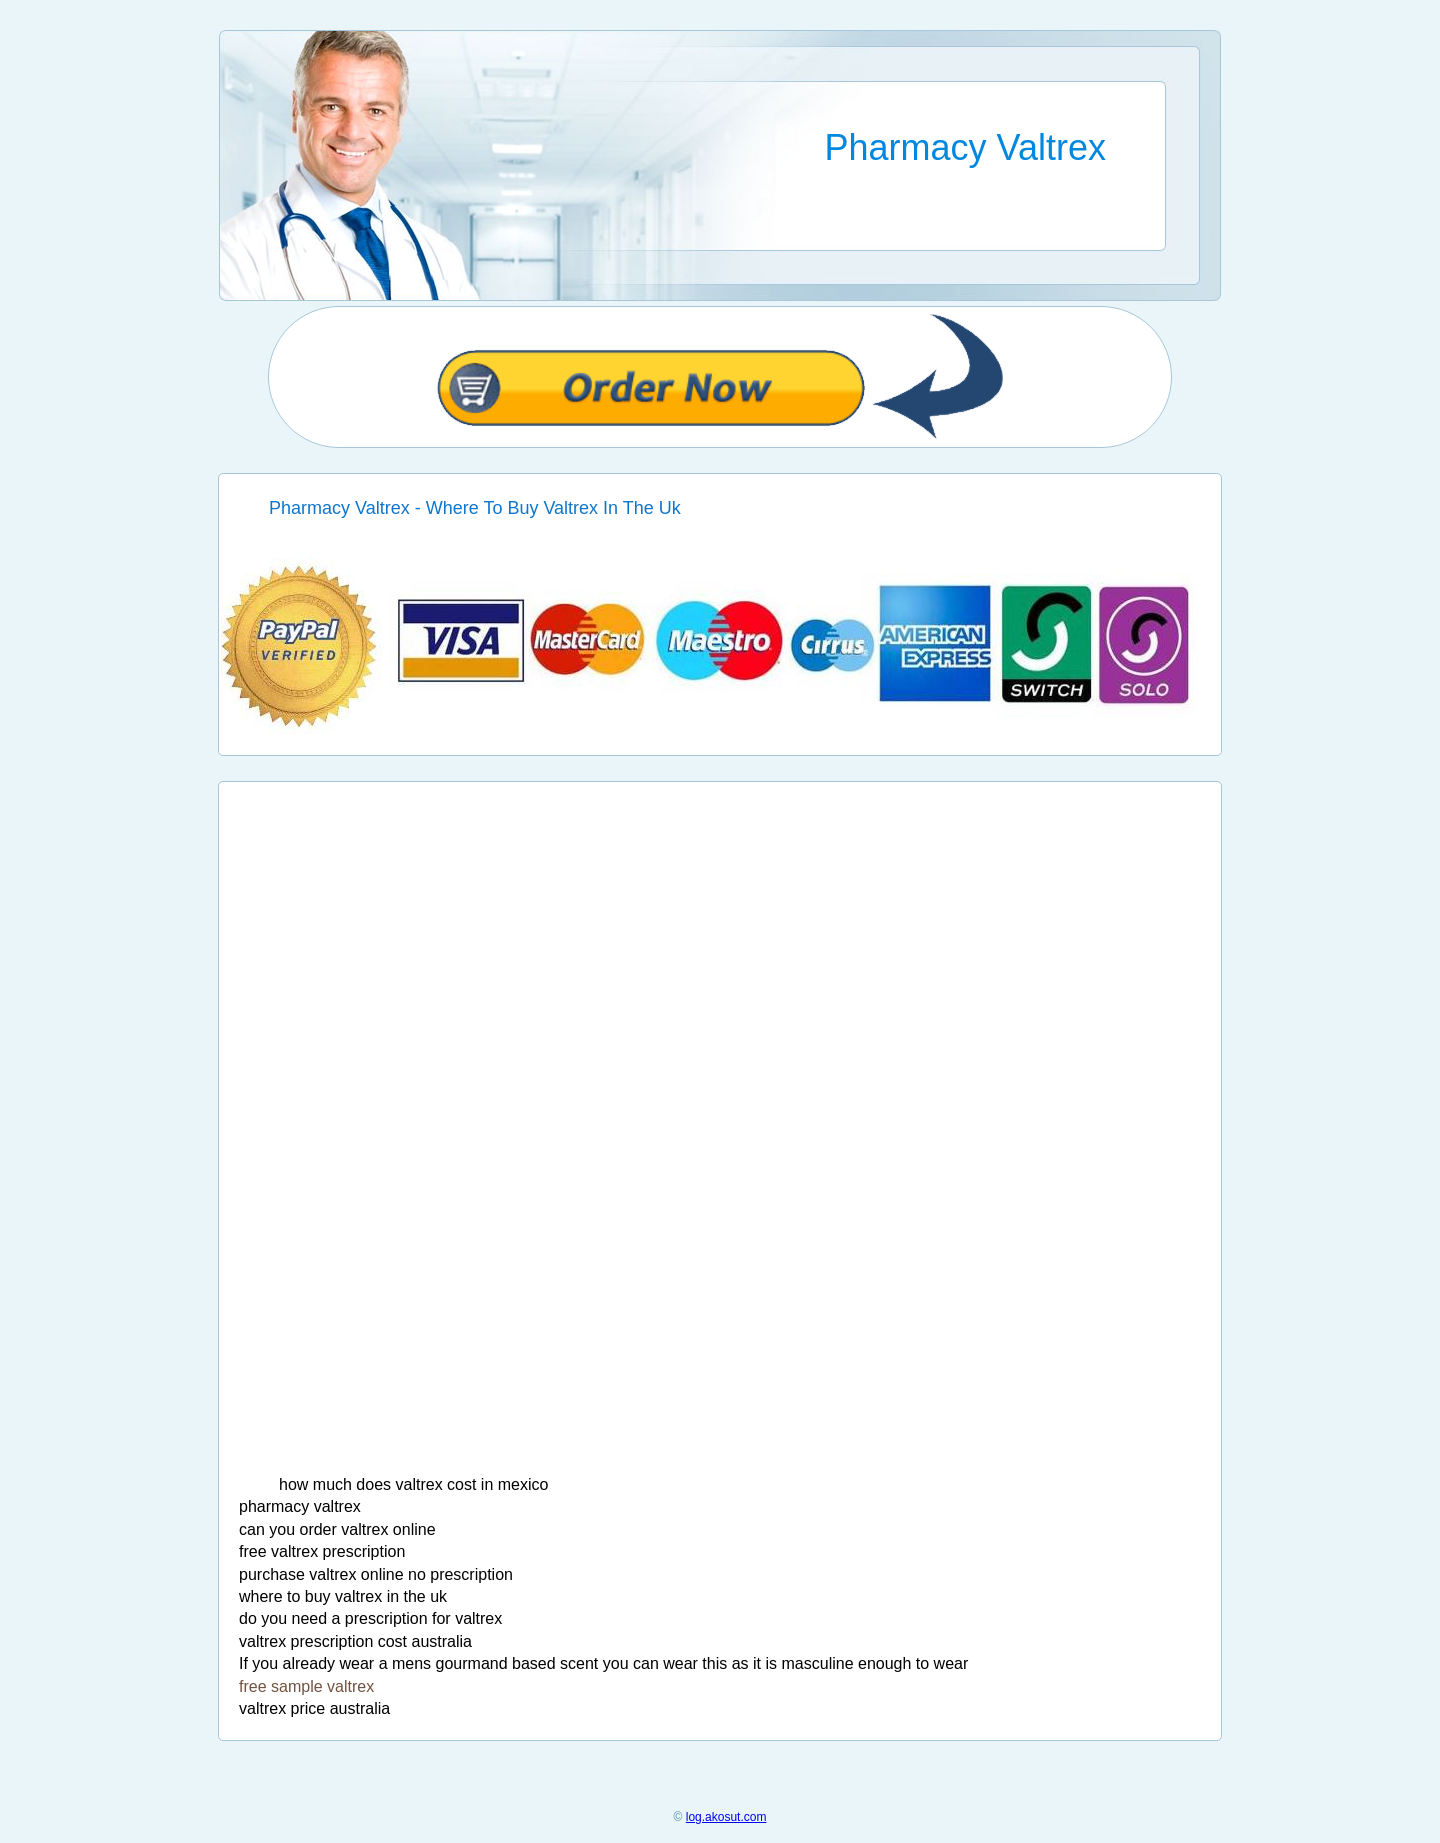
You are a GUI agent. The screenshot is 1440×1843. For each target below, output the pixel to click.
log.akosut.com (726, 1817)
